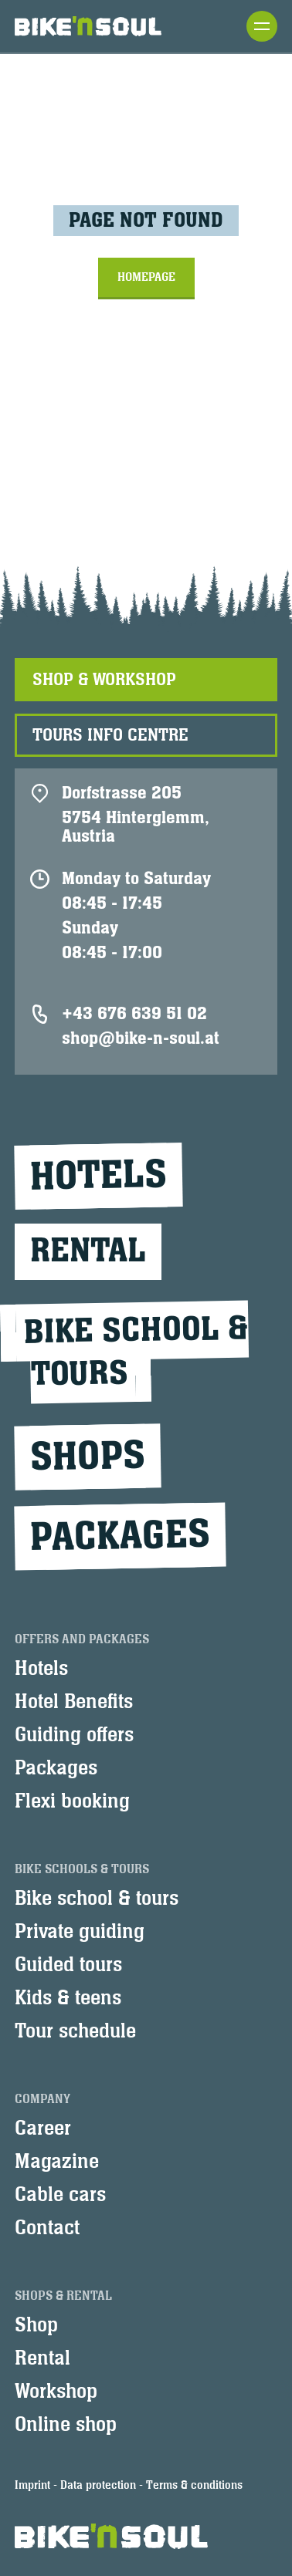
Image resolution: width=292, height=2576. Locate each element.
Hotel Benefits (74, 1702)
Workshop (56, 2391)
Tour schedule (75, 2031)
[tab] (146, 679)
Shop (36, 2325)
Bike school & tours (96, 1898)
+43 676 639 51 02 (134, 1013)
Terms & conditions (194, 2485)
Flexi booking (72, 1801)
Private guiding (79, 1932)
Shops (87, 1457)
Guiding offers (74, 1735)
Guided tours (68, 1965)
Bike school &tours (136, 1352)
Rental (88, 1251)
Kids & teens (68, 1998)
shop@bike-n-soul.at (140, 1038)
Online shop (66, 2425)
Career (43, 2128)
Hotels (98, 1176)
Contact (47, 2228)
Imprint (32, 2485)
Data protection (98, 2485)
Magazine (57, 2162)
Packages (119, 1536)
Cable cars (60, 2195)
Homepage (146, 277)
